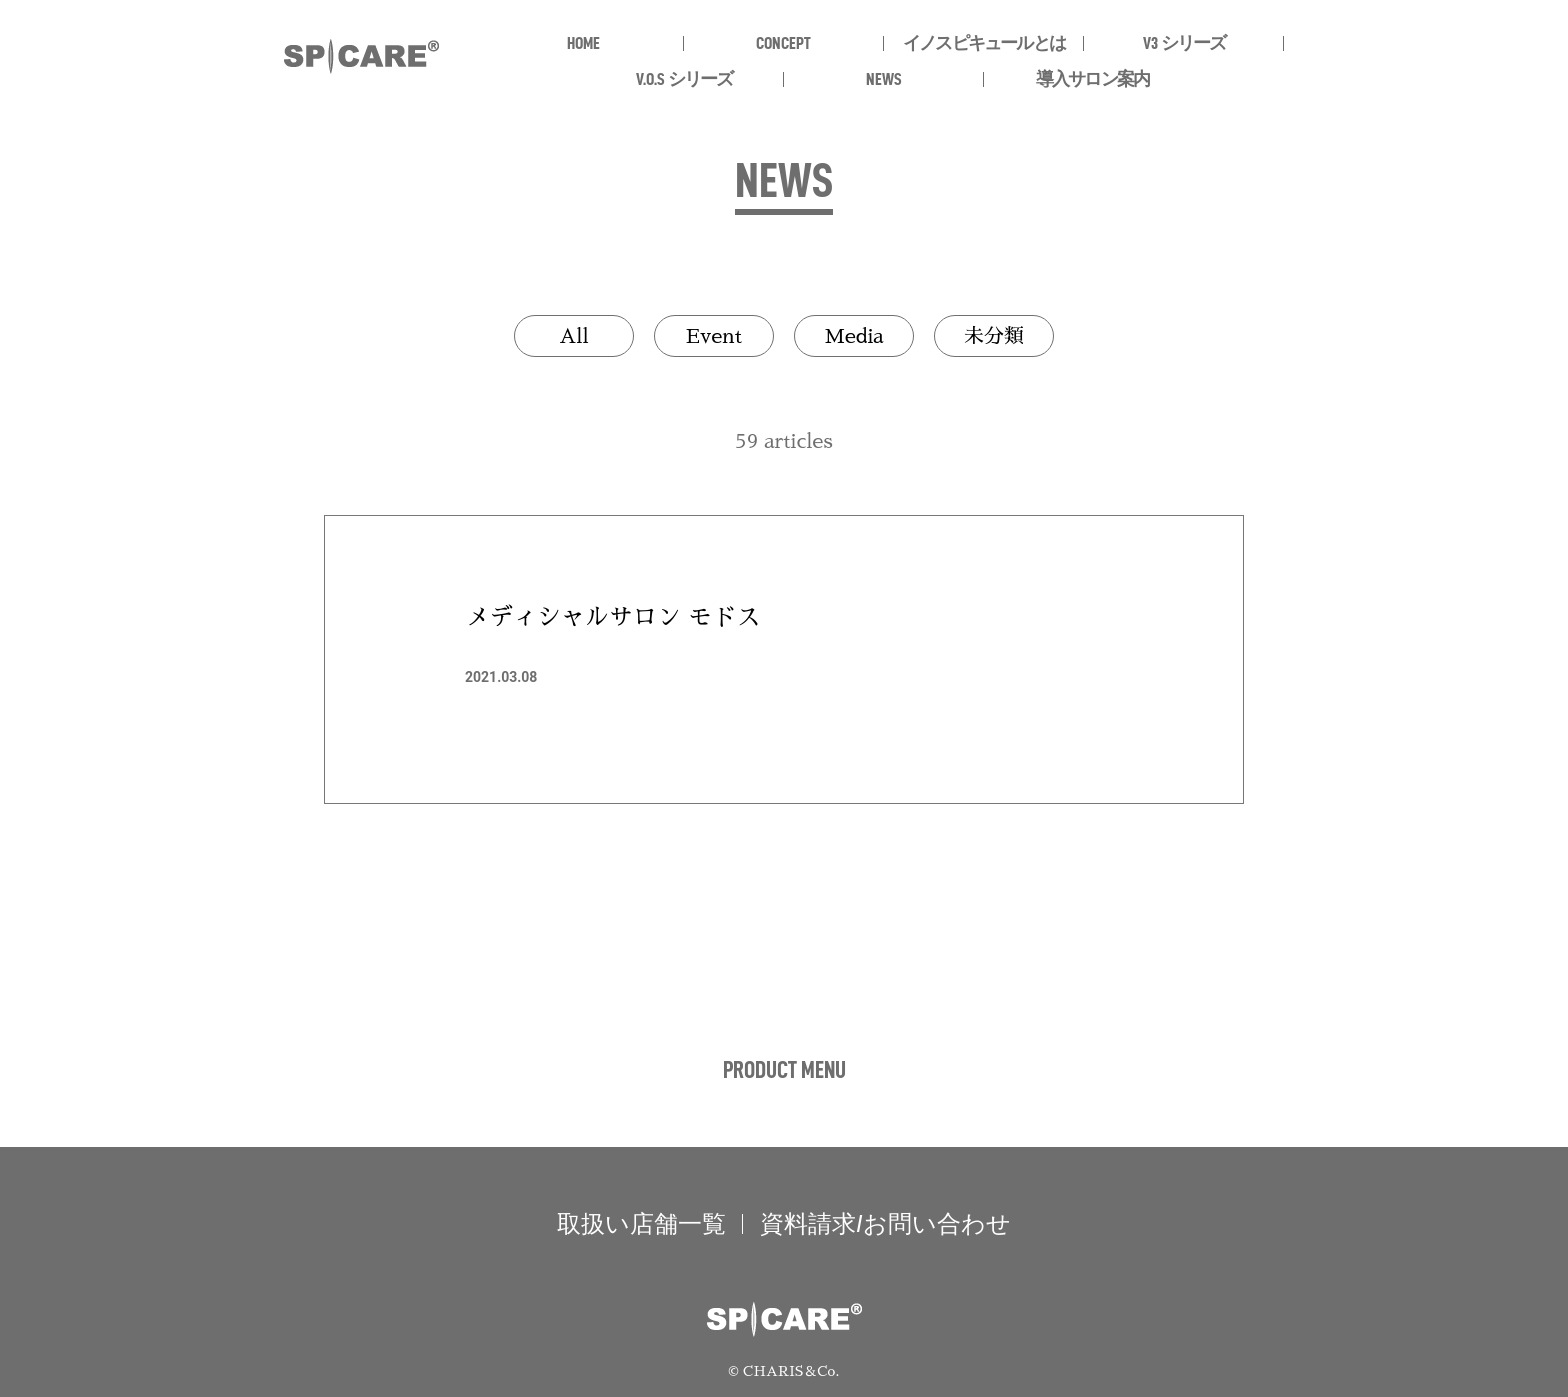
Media (853, 336)
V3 (1184, 43)
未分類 (994, 336)
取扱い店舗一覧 (641, 1224)
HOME (583, 43)
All (574, 336)
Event (714, 336)
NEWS (884, 79)
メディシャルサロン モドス (612, 617)
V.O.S (684, 79)
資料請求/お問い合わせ (885, 1224)
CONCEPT (783, 43)
